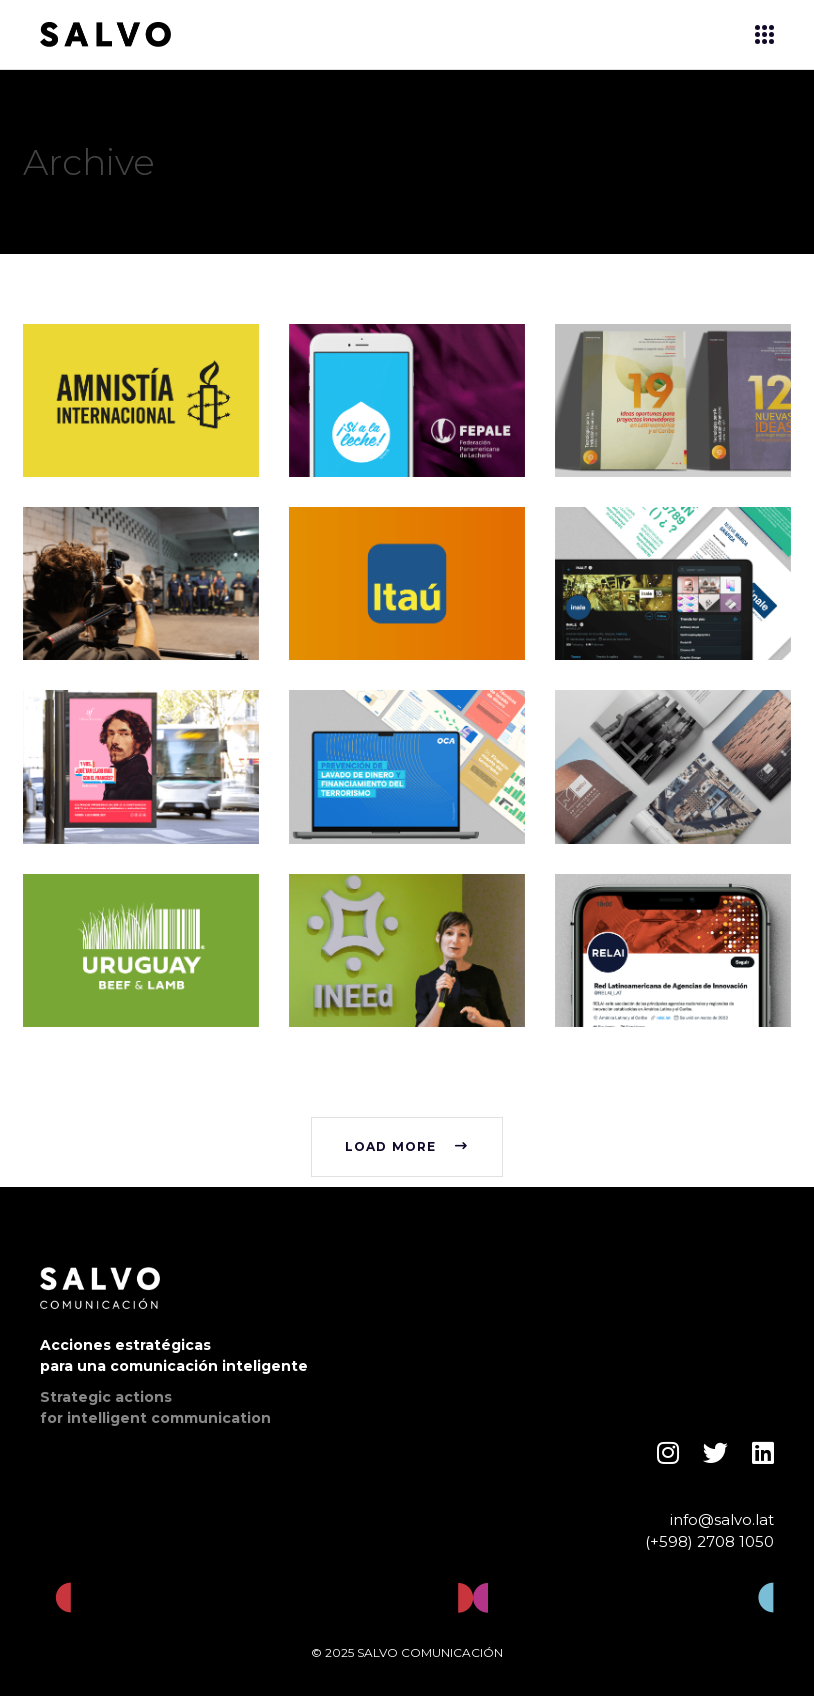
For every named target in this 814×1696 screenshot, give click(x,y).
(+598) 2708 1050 (709, 1541)
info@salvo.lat (722, 1519)
